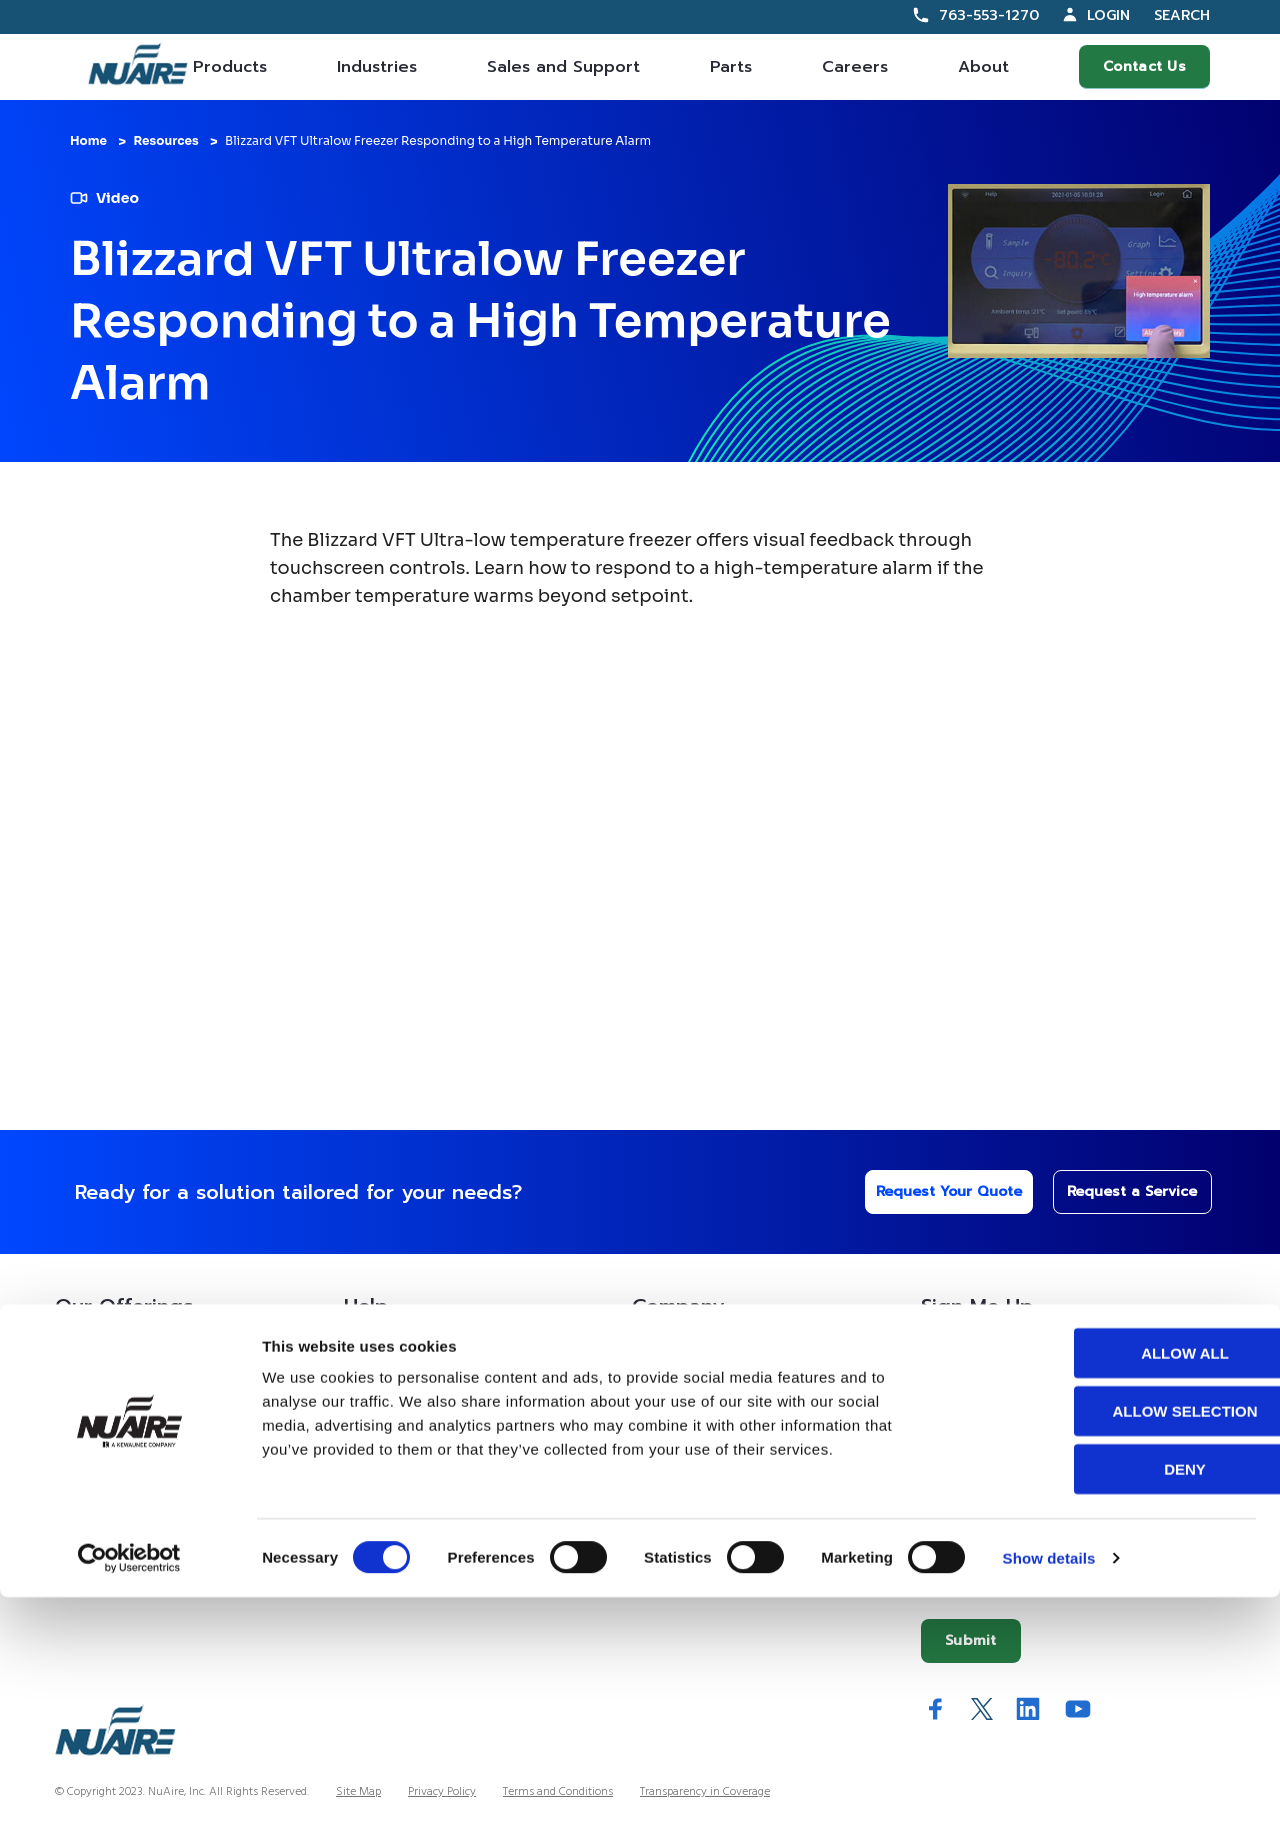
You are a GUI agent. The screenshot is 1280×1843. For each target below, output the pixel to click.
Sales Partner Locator (124, 1440)
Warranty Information (414, 1522)
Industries (377, 67)
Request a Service (1121, 1191)
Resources (165, 140)
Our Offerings (124, 1306)
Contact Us (1144, 66)
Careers (855, 67)
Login (1108, 15)
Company (678, 1306)
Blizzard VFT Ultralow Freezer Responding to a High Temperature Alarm (438, 140)
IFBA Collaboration (696, 1481)
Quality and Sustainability (715, 1522)
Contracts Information (126, 1398)
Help (366, 1306)
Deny (1113, 1714)
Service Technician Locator (431, 1481)
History (656, 1398)
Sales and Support (563, 67)
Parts (731, 67)
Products (230, 67)
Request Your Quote (932, 1191)
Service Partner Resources (428, 1440)
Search (1182, 16)
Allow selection (1113, 1656)
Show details (1049, 1803)
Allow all (1113, 1598)
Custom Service (395, 1357)
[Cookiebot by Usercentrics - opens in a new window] (129, 1804)
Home (88, 140)
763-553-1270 (989, 15)
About (983, 67)
